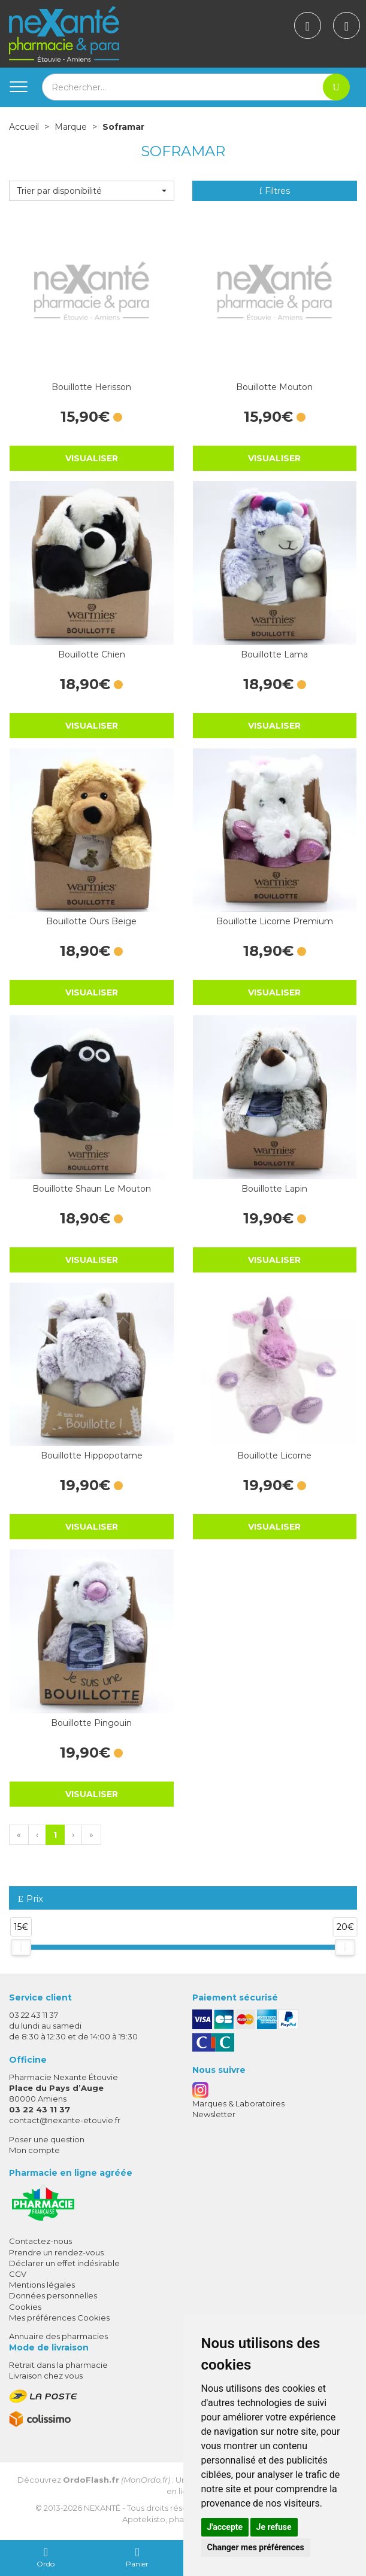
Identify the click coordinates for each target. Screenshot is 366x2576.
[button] (91, 191)
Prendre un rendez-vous (56, 2252)
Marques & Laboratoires (238, 2103)
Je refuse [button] (274, 2527)
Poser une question (46, 2139)
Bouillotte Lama (274, 654)
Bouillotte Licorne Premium (274, 921)
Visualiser (91, 458)
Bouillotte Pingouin (91, 1723)
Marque (71, 126)
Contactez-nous (40, 2241)
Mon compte (34, 2150)
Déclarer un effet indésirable (64, 2263)
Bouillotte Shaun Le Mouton (91, 1188)
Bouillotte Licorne (274, 1455)
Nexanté (102, 2508)
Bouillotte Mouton (274, 387)
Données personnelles (53, 2295)
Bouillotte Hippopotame (92, 1455)
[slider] (21, 1947)
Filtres (274, 190)
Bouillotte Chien (91, 654)
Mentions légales (42, 2284)
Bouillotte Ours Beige (91, 921)
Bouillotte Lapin (274, 1188)
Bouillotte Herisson (91, 387)
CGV (17, 2274)
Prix (30, 1899)
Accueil (24, 126)
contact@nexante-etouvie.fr (64, 2120)
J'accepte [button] (225, 2527)
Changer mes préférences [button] (255, 2547)
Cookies (25, 2307)
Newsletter (213, 2114)
